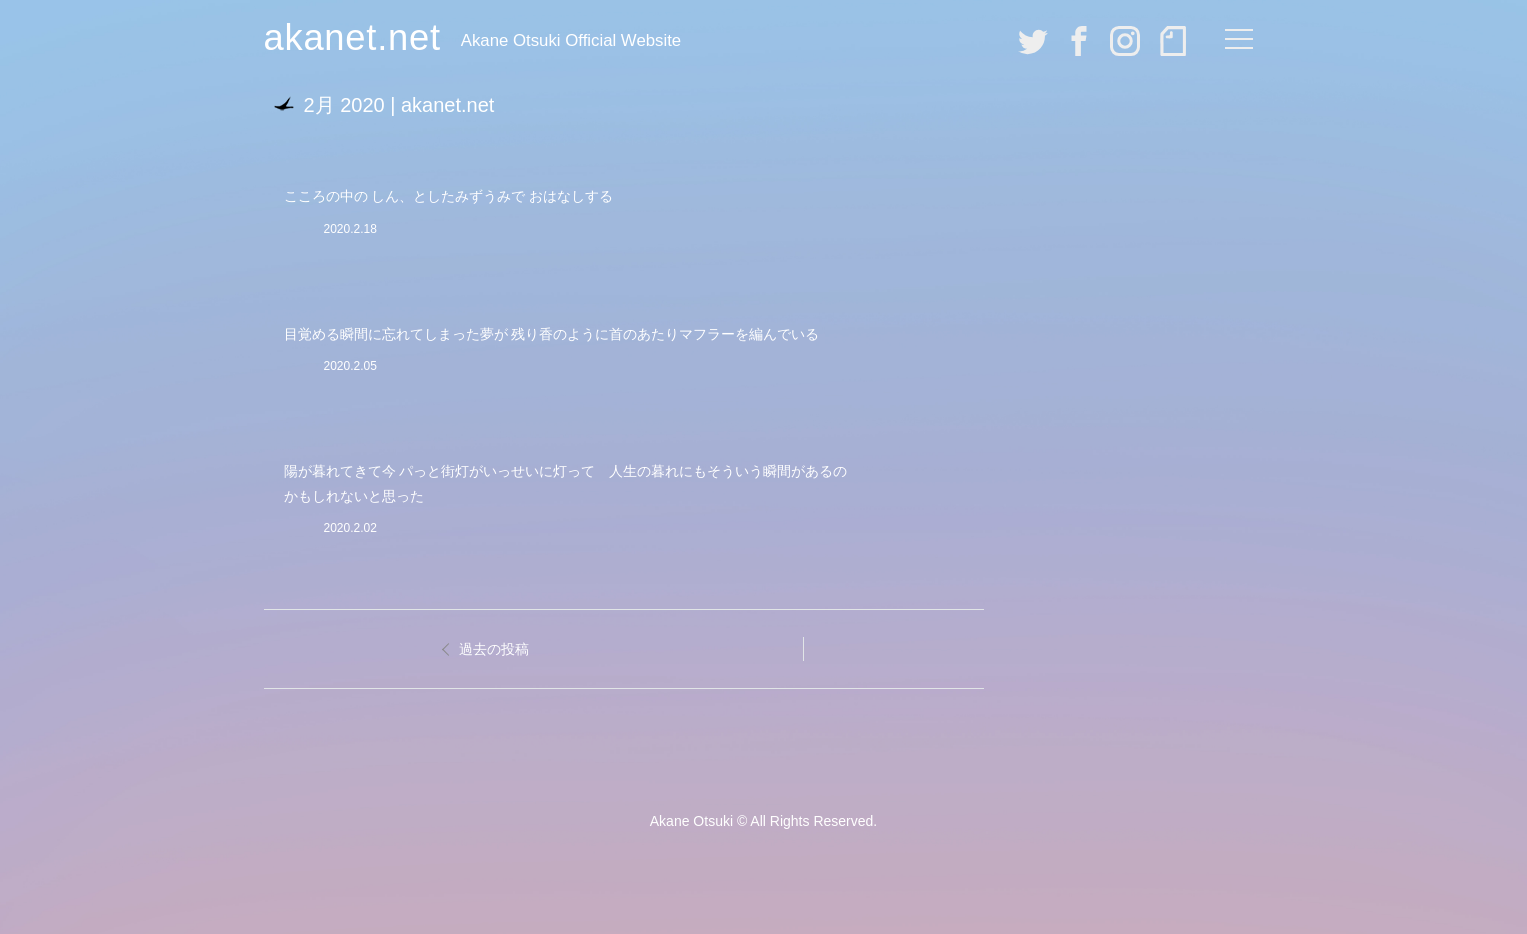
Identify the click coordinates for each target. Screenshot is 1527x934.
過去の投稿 (494, 649)
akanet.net (352, 37)
